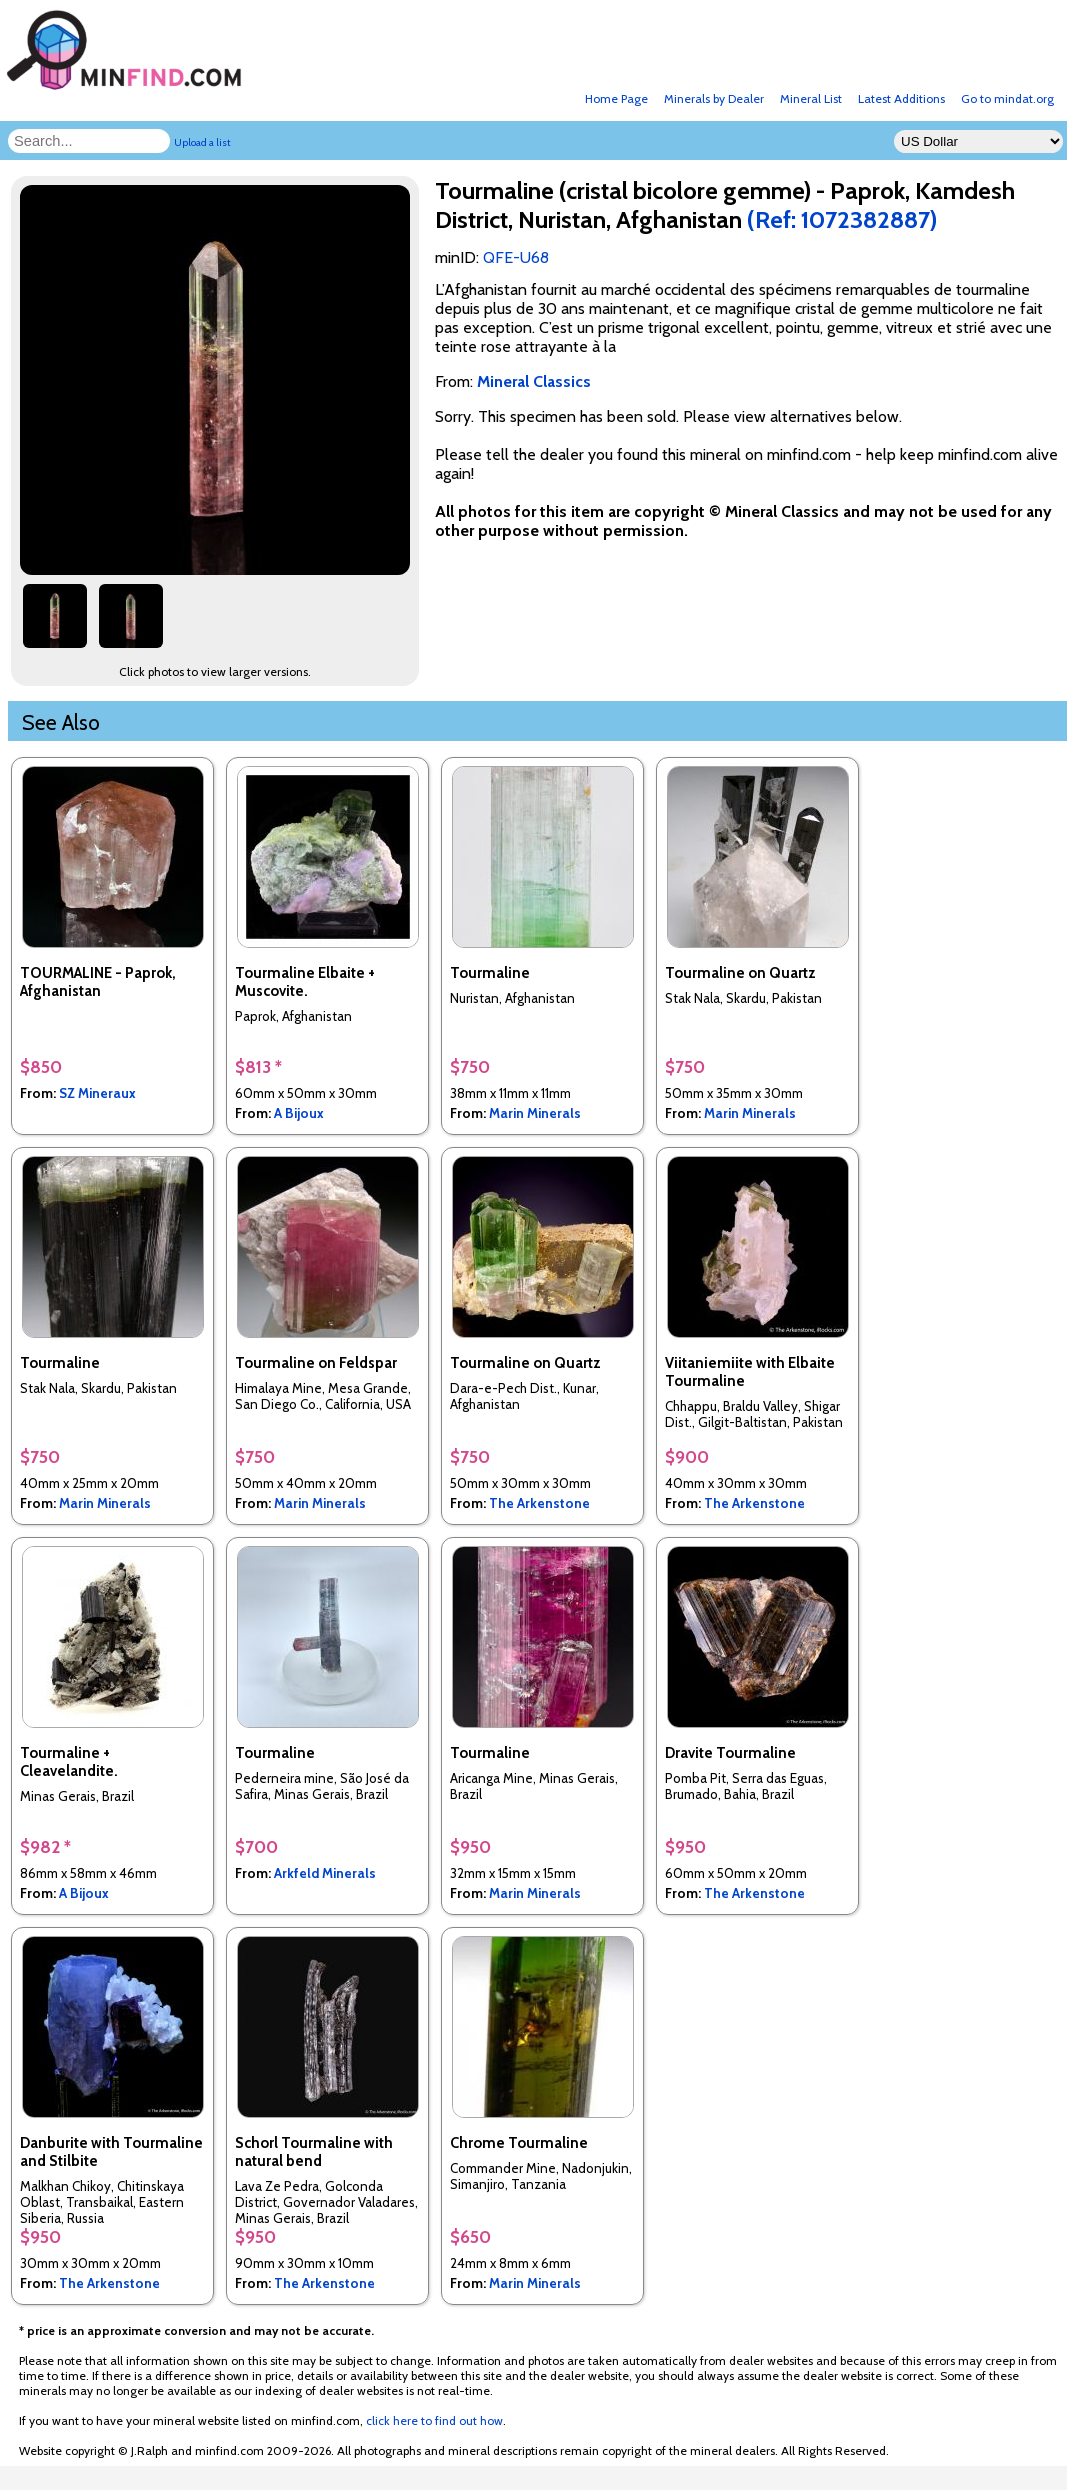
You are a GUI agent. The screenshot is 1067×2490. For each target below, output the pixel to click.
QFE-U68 (516, 257)
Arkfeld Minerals (325, 1873)
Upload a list (202, 142)
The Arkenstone (539, 1503)
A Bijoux (299, 1113)
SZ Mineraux (97, 1093)
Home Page (616, 98)
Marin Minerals (535, 1113)
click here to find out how (434, 2420)
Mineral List (811, 98)
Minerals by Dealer (714, 98)
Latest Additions (901, 98)
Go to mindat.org (1007, 98)
